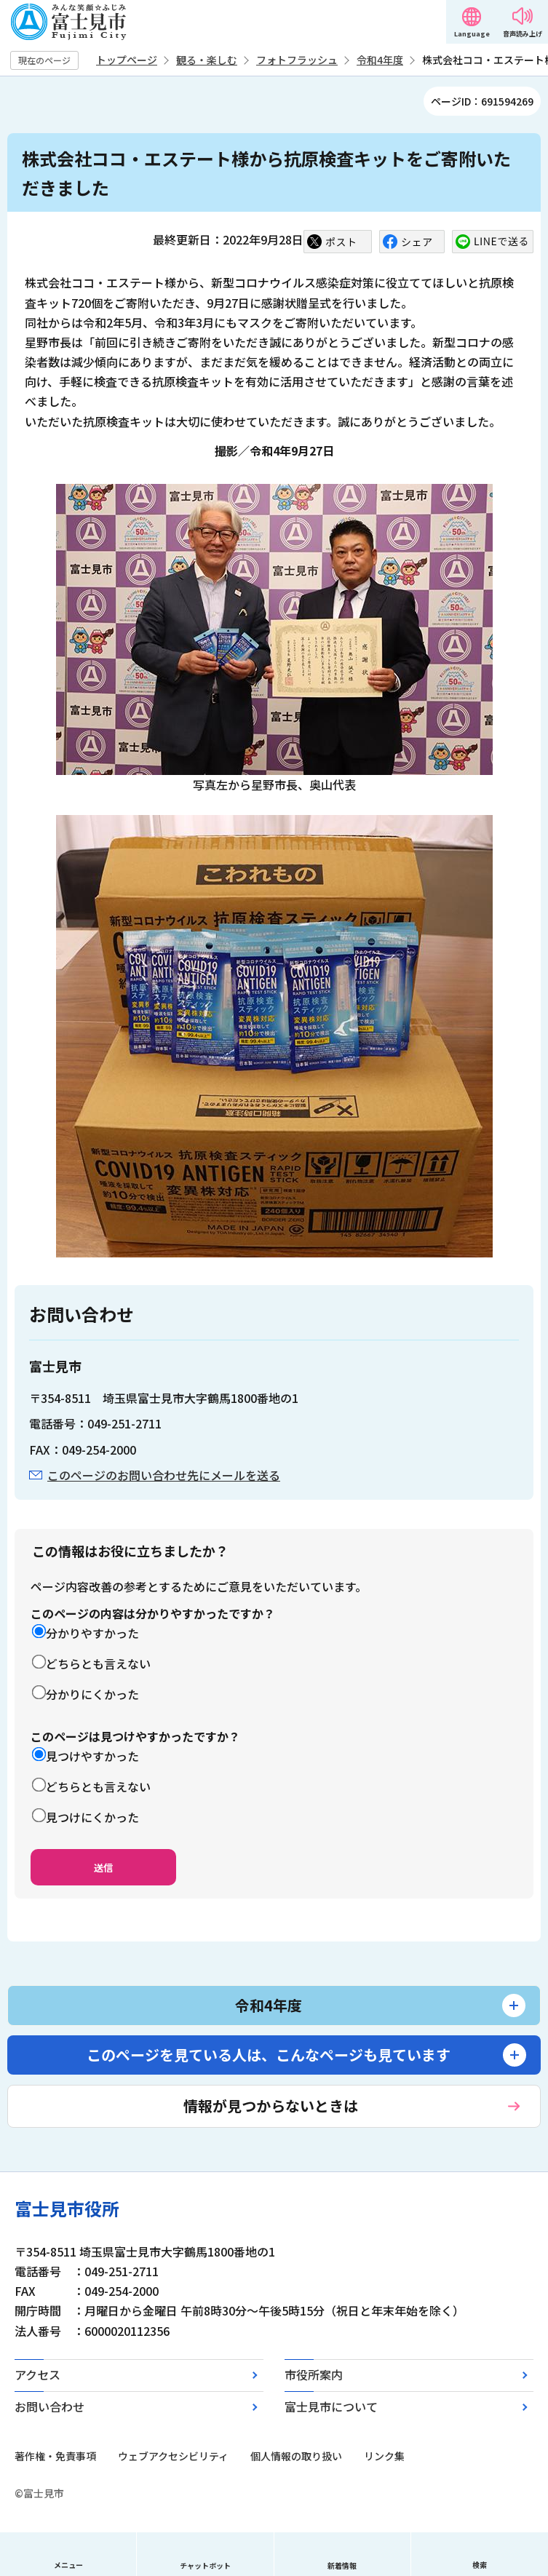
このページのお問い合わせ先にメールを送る (163, 1475)
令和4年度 (380, 59)
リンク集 (384, 2456)
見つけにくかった (92, 1817)
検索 (479, 2564)
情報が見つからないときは (270, 2105)
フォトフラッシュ (297, 59)
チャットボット (205, 2565)
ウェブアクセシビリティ (173, 2456)
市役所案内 (314, 2374)
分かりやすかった (92, 1633)
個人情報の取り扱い (296, 2456)
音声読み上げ (522, 34)
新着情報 (342, 2565)
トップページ (126, 59)
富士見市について (331, 2406)
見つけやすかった (92, 1756)
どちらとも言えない (98, 1663)
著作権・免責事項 (55, 2456)
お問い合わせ (49, 2406)
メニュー (68, 2564)
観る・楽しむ (206, 59)
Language (472, 34)
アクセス (37, 2374)
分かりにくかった (92, 1694)
